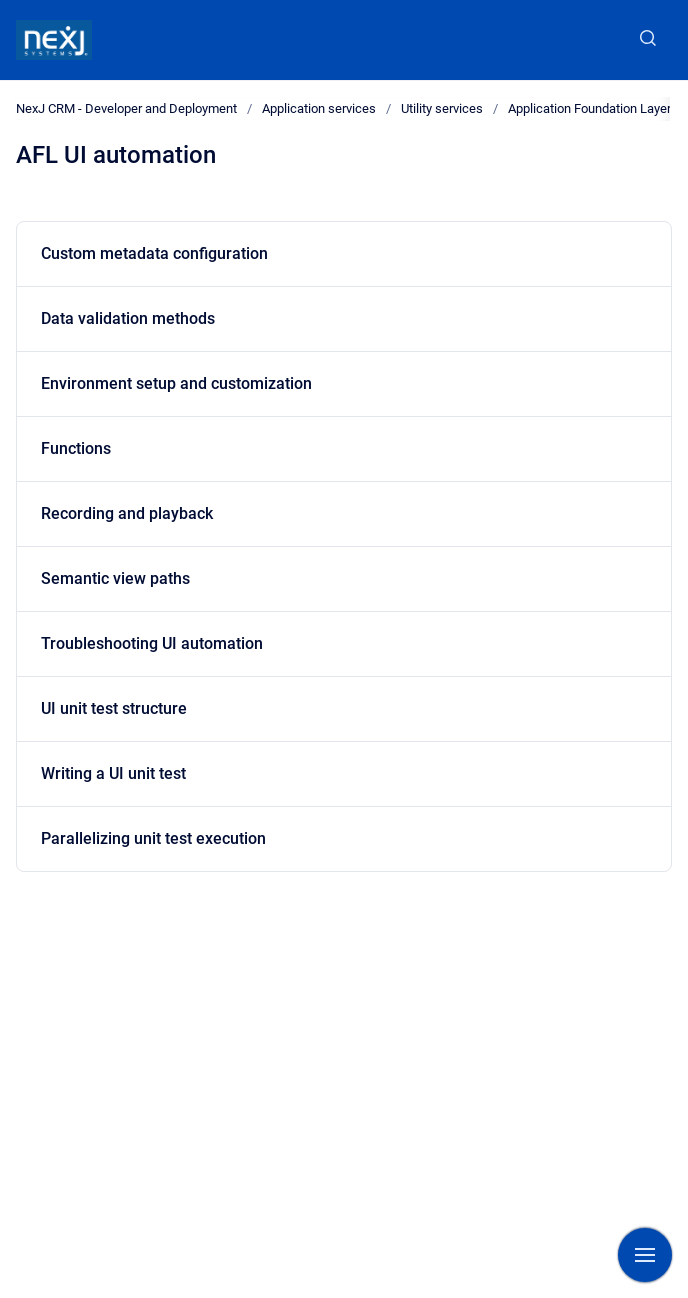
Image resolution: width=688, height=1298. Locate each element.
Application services (319, 108)
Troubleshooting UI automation (152, 643)
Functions (76, 448)
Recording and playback (127, 513)
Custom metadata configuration (154, 253)
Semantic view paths (115, 578)
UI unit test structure (114, 708)
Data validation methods (128, 318)
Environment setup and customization (176, 383)
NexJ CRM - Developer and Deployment (126, 108)
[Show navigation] (645, 1255)
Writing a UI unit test (113, 773)
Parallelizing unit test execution (153, 838)
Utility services (442, 108)
